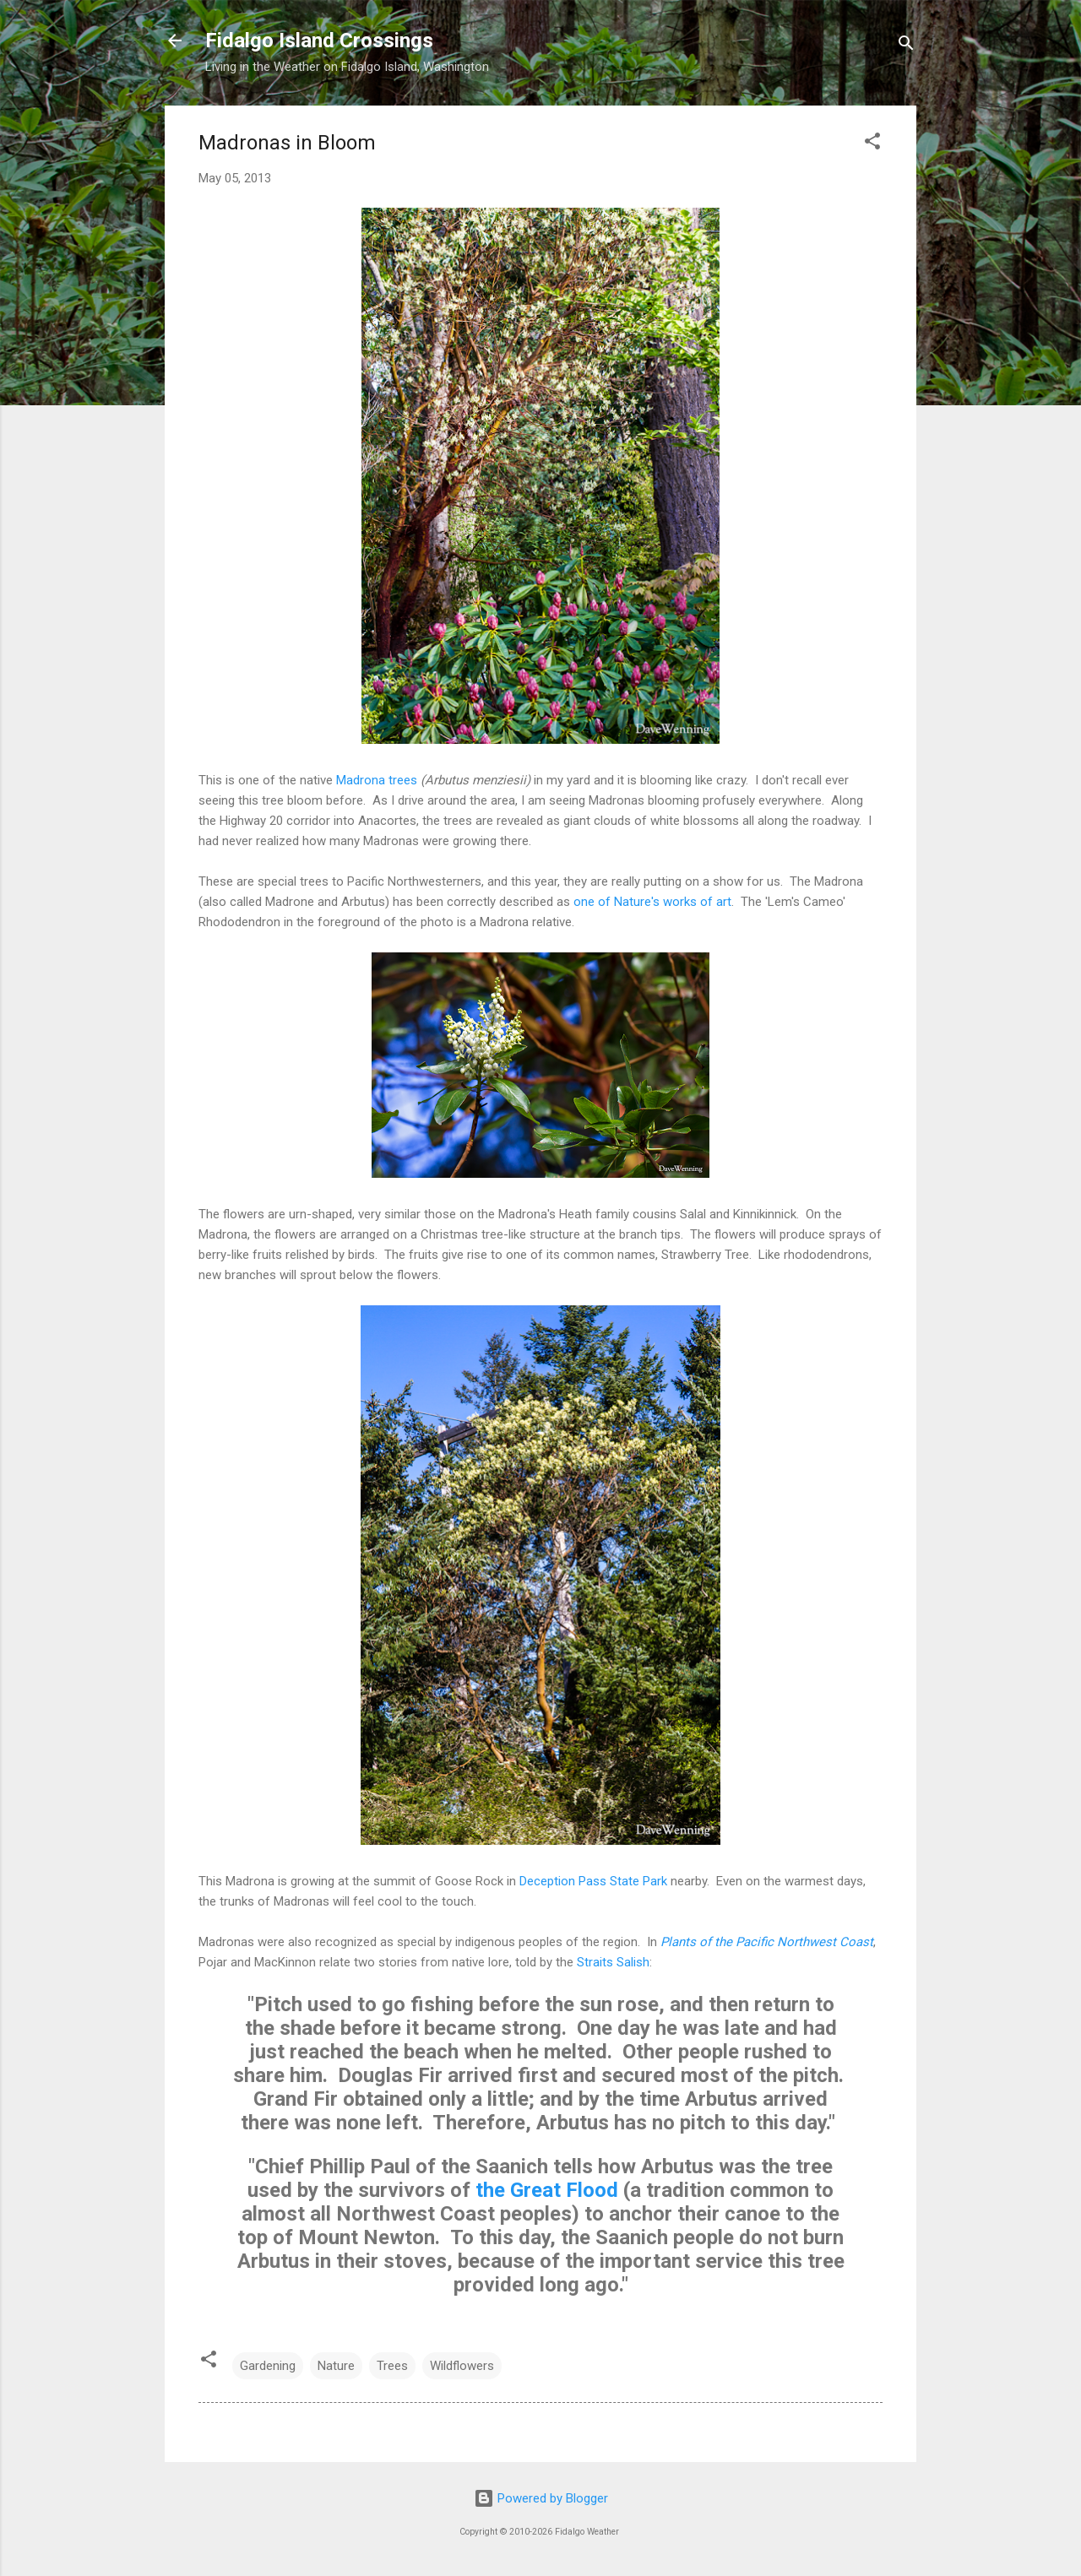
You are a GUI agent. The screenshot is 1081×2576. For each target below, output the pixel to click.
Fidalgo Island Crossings (319, 40)
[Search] (906, 46)
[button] (872, 144)
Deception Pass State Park (593, 1881)
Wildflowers (462, 2365)
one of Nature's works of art (652, 901)
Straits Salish (613, 1962)
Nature (336, 2365)
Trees (392, 2365)
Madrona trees (376, 780)
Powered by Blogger (541, 2498)
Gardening (268, 2365)
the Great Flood (546, 2190)
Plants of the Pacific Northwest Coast (766, 1942)
